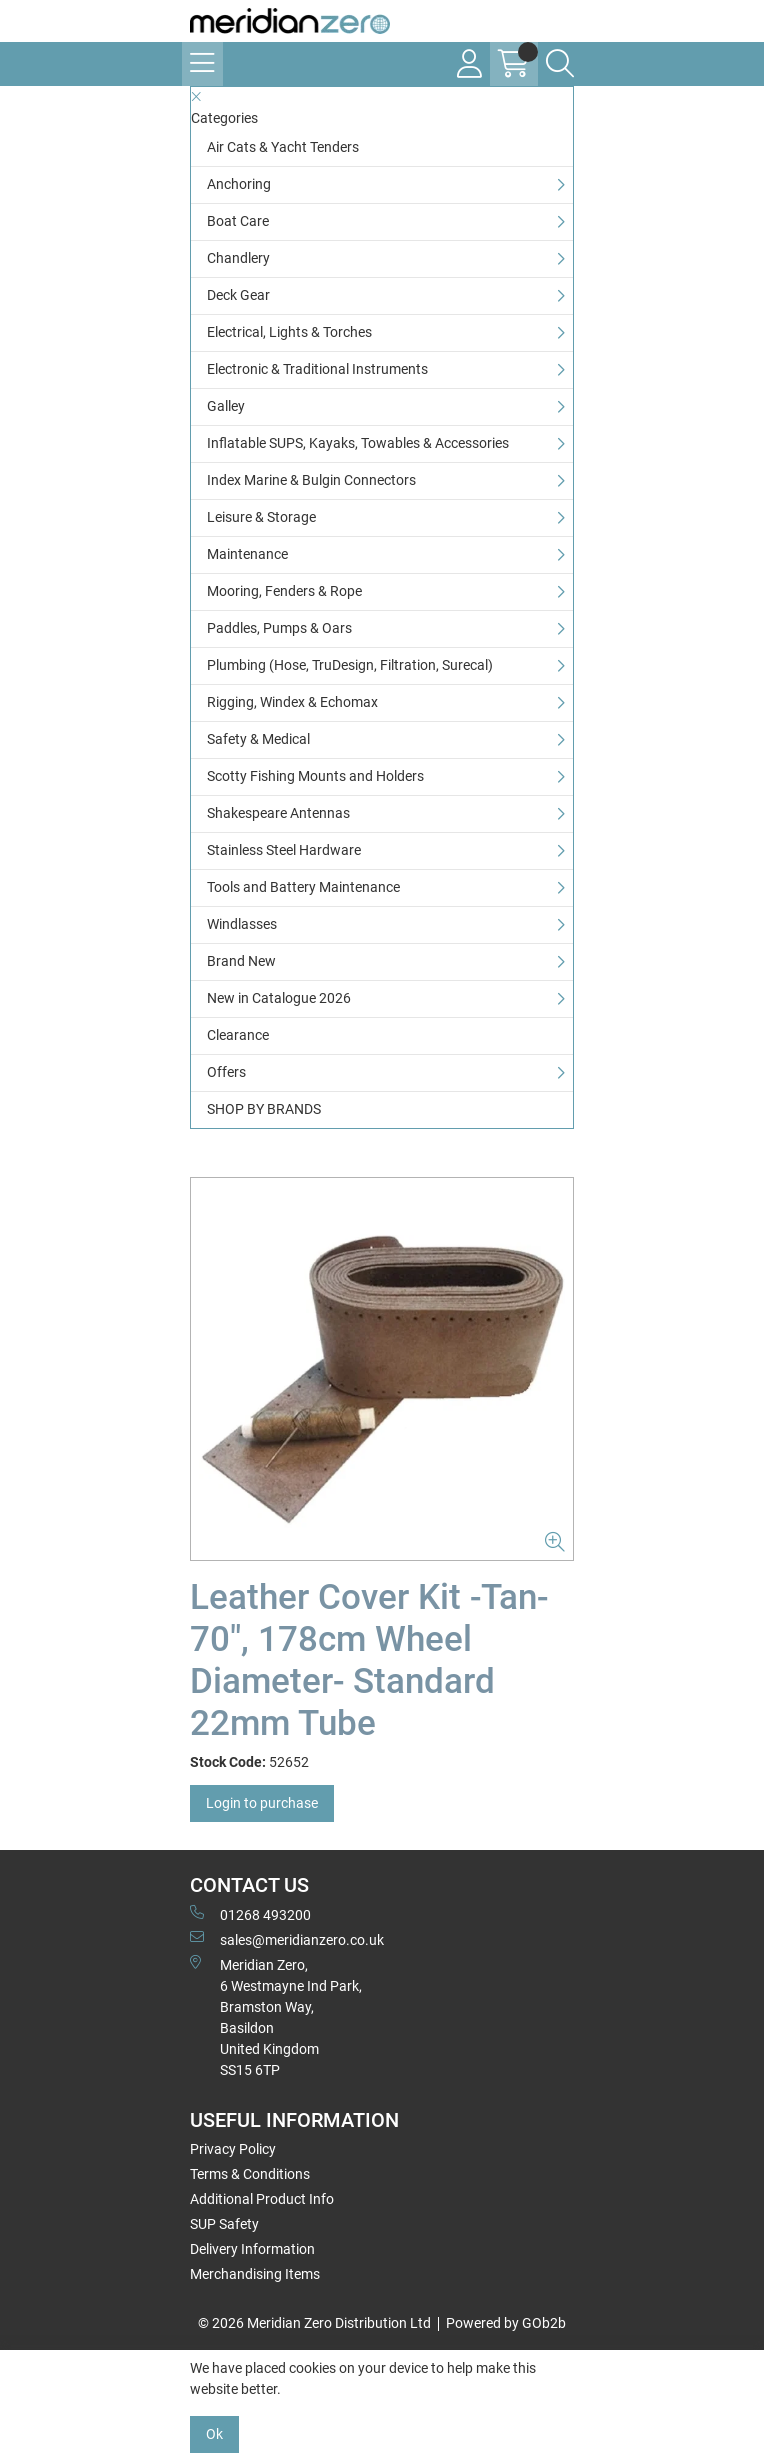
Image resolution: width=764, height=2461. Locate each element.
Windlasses (242, 924)
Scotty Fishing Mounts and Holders (315, 776)
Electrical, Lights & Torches (289, 332)
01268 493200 (250, 1914)
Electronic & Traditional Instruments (317, 369)
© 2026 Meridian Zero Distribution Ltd (314, 2323)
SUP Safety (224, 2224)
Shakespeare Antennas (278, 813)
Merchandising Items (255, 2274)
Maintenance (247, 554)
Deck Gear (238, 295)
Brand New (241, 961)
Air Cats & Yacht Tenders (283, 147)
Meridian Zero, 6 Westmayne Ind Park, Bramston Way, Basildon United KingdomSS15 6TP (276, 2016)
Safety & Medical (258, 739)
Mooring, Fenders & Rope (284, 591)
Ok (214, 2434)
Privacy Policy (233, 2149)
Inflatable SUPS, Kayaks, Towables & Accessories (358, 443)
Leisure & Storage (261, 517)
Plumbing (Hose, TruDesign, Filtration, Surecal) (350, 665)
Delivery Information (252, 2249)
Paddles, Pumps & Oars (279, 628)
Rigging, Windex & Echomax (292, 702)
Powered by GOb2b (506, 2323)
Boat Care (238, 221)
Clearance (238, 1035)
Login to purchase (262, 1803)
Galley (226, 406)
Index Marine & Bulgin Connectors (311, 480)
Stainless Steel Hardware (284, 850)
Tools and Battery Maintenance (303, 887)
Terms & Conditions (250, 2174)
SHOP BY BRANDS (264, 1109)
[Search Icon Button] (560, 64)
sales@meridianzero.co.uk (287, 1939)
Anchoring (239, 184)
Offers (226, 1072)
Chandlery (238, 258)
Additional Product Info (262, 2199)
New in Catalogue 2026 (279, 998)
